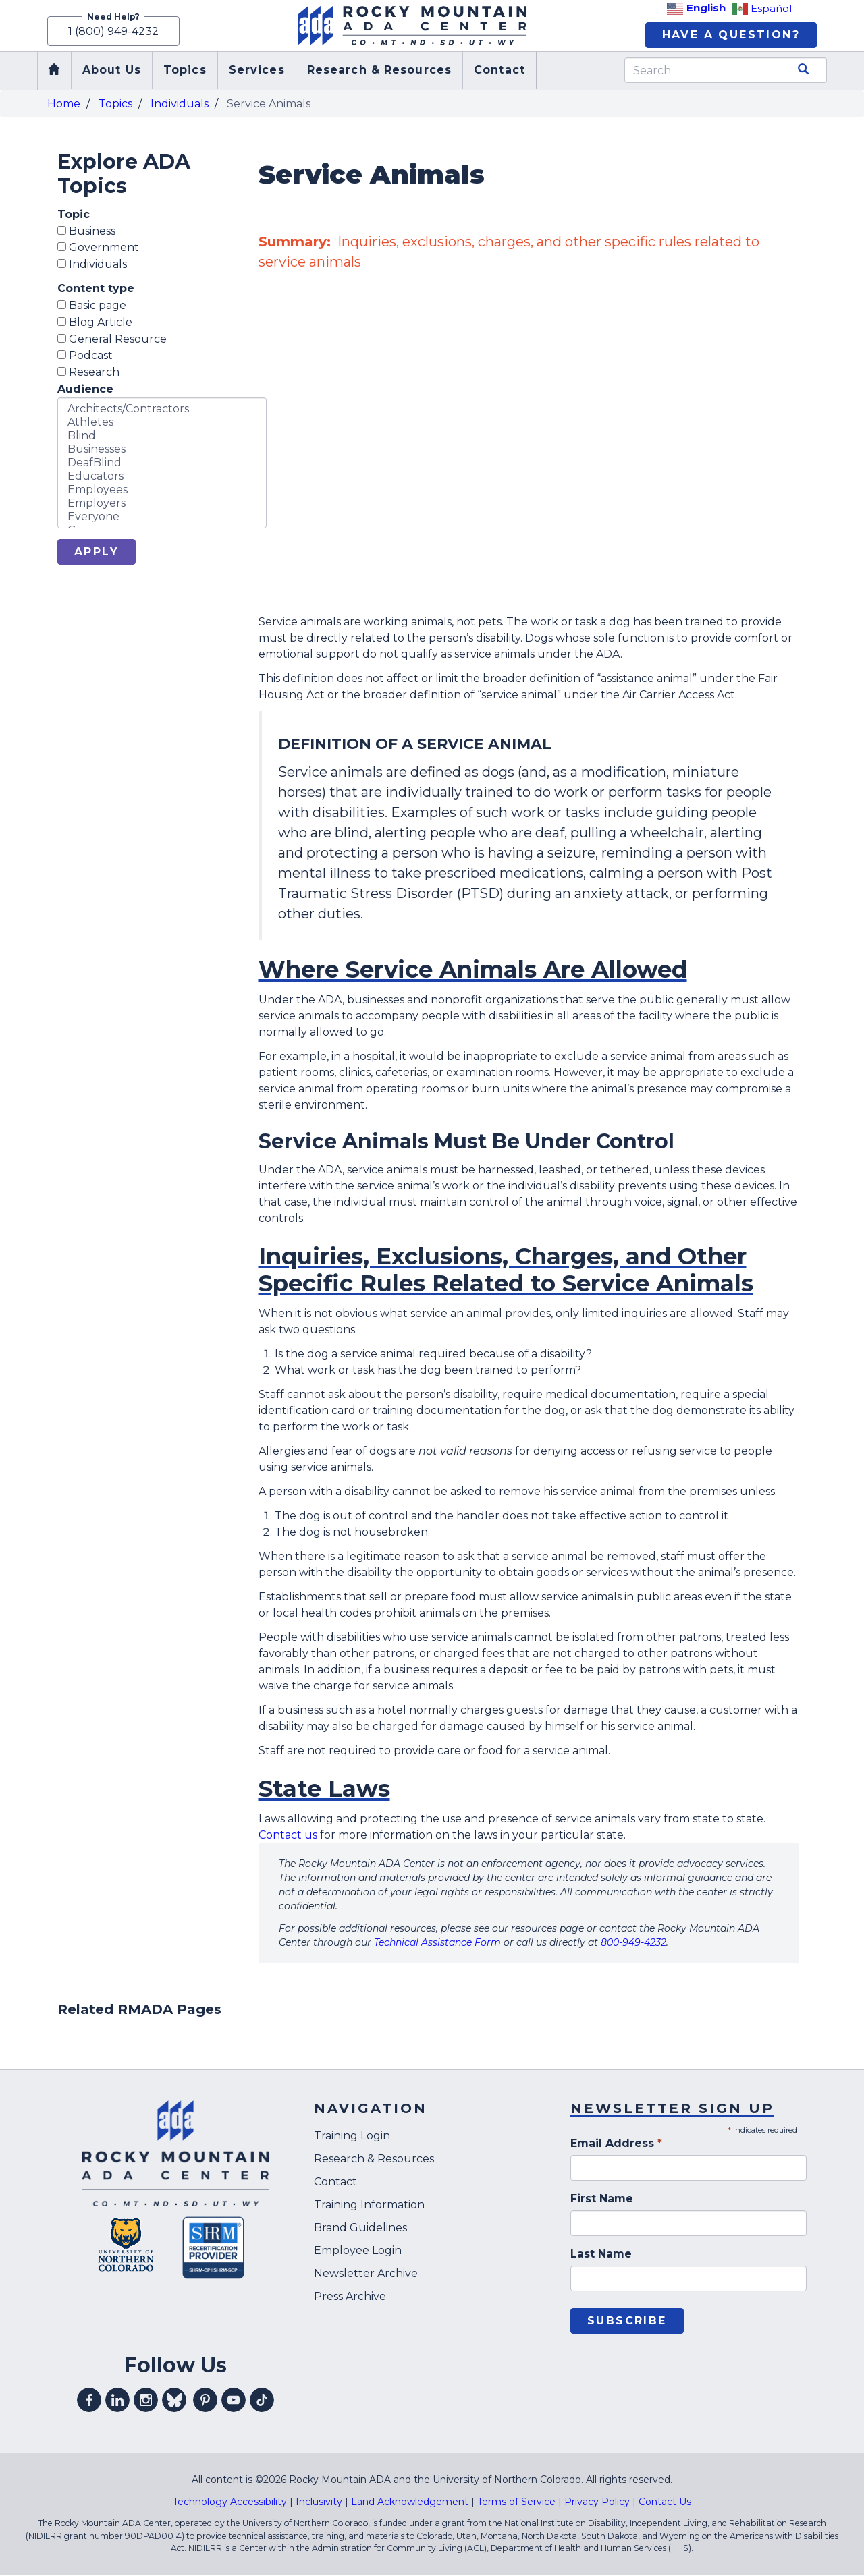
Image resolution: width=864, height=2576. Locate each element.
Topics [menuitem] (185, 71)
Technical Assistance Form (437, 1944)
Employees (162, 491)
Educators (162, 477)
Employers (162, 504)
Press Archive (350, 2297)
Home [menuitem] (54, 71)
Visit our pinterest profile (205, 2401)
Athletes (162, 423)
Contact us (288, 1836)
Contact (335, 2183)
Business (86, 231)
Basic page (91, 306)
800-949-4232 (633, 1944)
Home (63, 104)
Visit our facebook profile (89, 2401)
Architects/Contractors (162, 410)
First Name (601, 2199)
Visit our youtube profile (233, 2401)
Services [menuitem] (257, 71)
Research (88, 373)
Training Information (369, 2206)
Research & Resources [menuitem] (379, 71)
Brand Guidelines (360, 2228)
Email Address (616, 2144)
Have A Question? (731, 35)
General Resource (112, 339)
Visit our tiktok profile (262, 2401)
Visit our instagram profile (146, 2401)
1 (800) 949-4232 (113, 32)
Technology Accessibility (230, 2503)
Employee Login (358, 2251)
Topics (115, 104)
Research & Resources (374, 2160)
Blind (162, 437)
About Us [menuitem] (111, 71)
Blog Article (94, 322)
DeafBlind (162, 464)
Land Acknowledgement (409, 2503)
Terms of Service (516, 2503)
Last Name (601, 2255)
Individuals (180, 104)
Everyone (162, 518)
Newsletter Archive (366, 2274)
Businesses (162, 450)
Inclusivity (319, 2503)
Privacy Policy (597, 2503)
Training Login (352, 2137)
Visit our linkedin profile (117, 2401)
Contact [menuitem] (499, 71)
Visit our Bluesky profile (174, 2401)
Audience (85, 390)
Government (98, 248)
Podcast (85, 356)
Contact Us (665, 2503)
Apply (96, 553)
